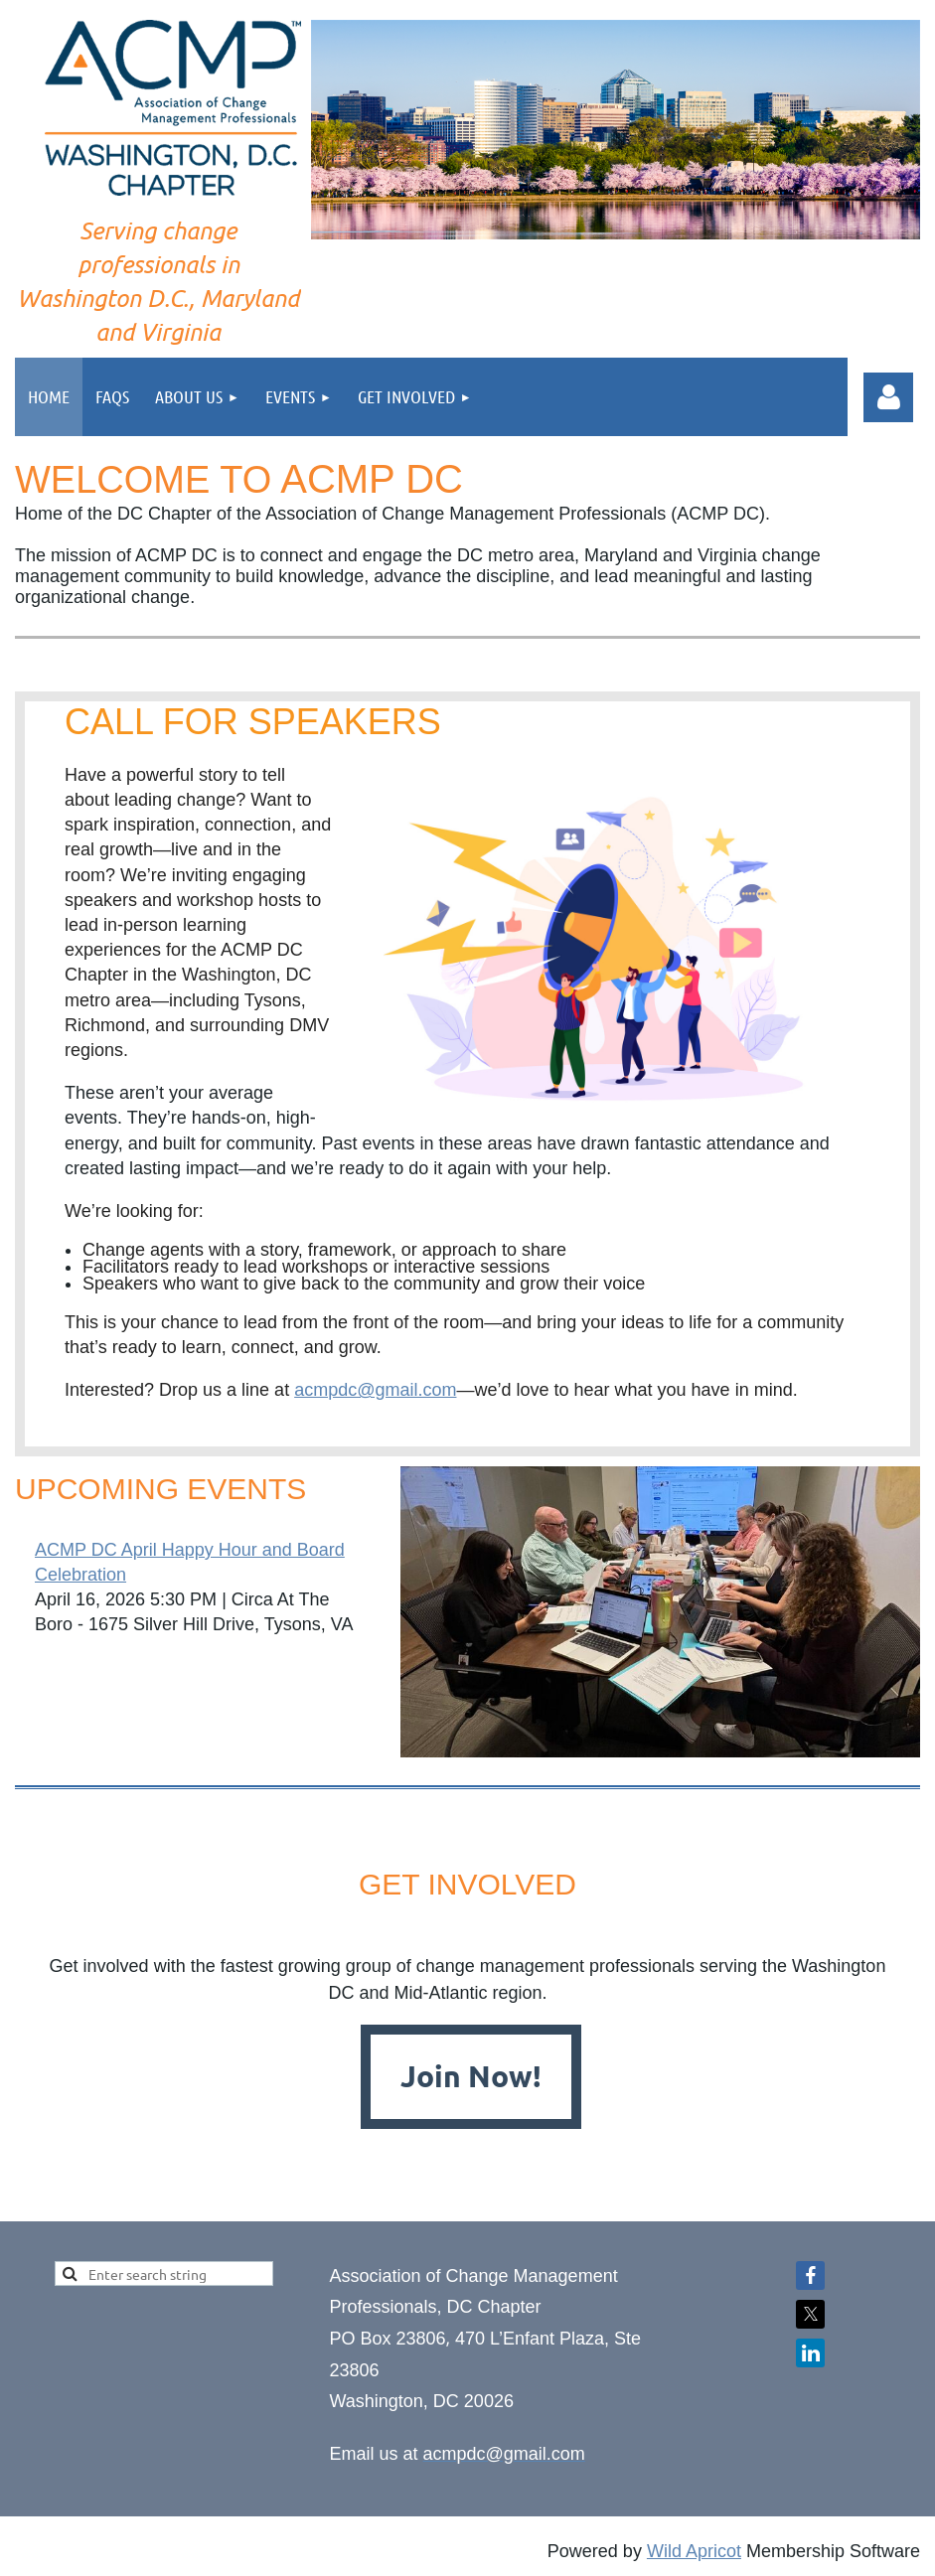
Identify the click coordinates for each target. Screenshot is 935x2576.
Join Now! (471, 2075)
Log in (888, 397)
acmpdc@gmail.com (375, 1390)
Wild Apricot (694, 2551)
